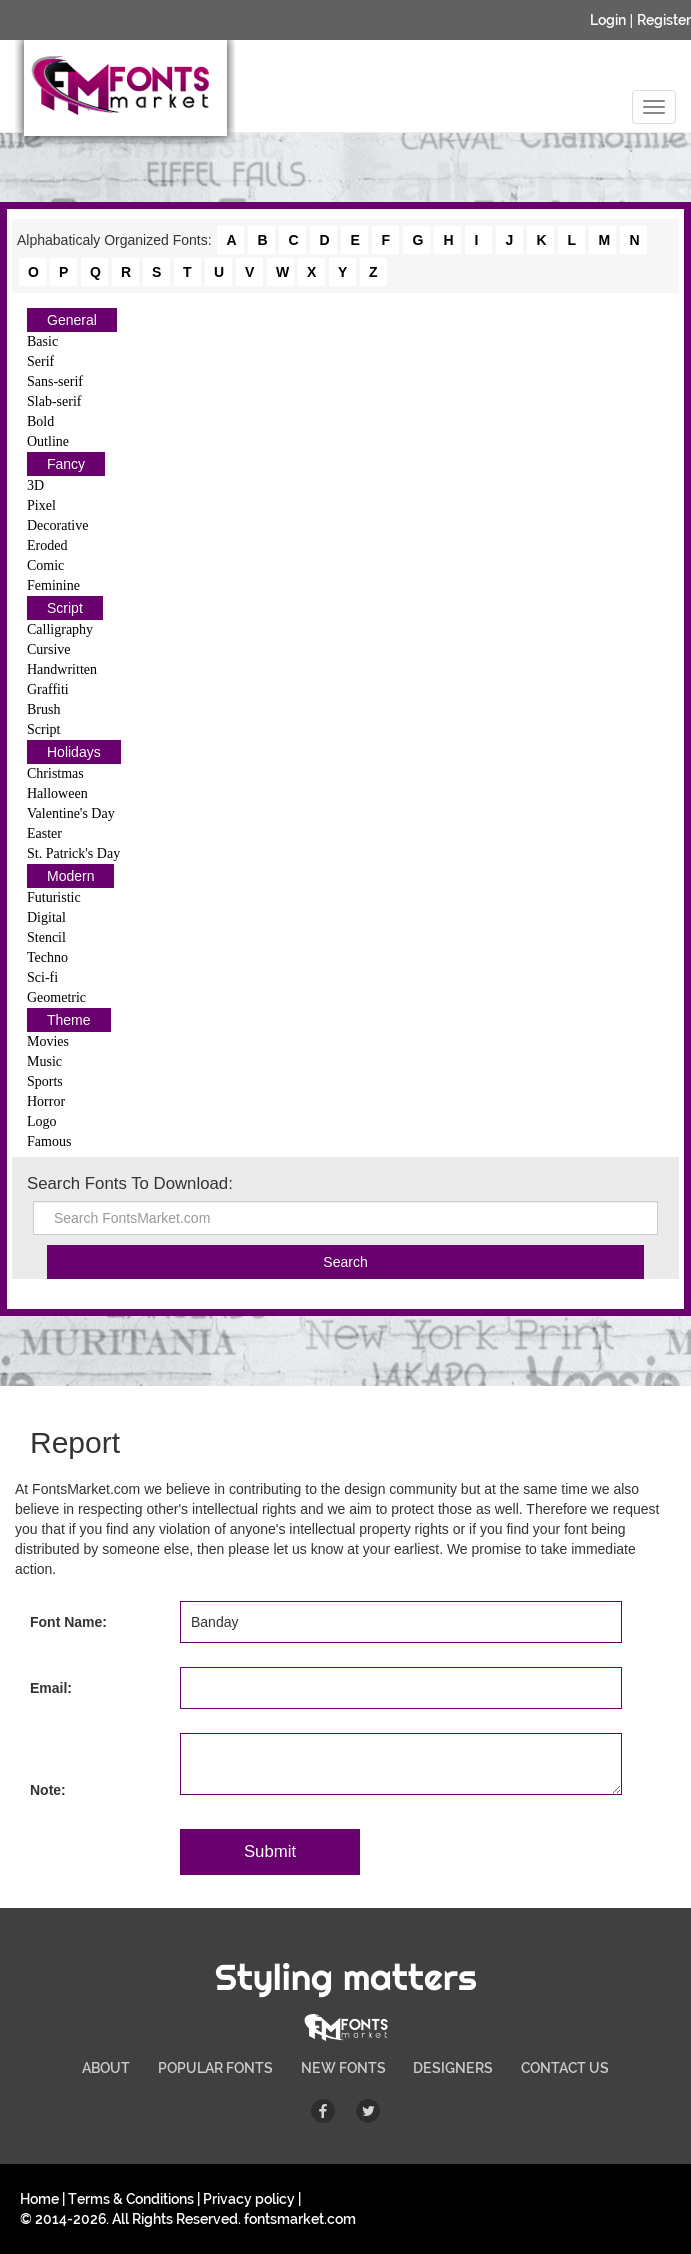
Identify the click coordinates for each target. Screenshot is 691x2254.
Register (664, 20)
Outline (48, 441)
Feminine (53, 585)
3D (35, 485)
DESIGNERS (453, 2068)
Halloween (57, 793)
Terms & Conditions (131, 2199)
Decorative (57, 525)
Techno (47, 957)
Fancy (66, 464)
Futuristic (54, 897)
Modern (70, 876)
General (72, 320)
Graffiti (48, 689)
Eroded (47, 545)
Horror (46, 1101)
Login (608, 20)
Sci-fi (42, 977)
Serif (40, 361)
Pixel (41, 505)
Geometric (56, 997)
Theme (69, 1020)
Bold (40, 421)
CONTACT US (565, 2068)
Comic (45, 565)
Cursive (49, 649)
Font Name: (68, 1622)
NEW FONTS (343, 2068)
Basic (42, 341)
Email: (51, 1688)
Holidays (74, 752)
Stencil (46, 937)
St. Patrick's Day (73, 853)
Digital (46, 917)
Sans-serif (55, 381)
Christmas (55, 773)
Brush (43, 709)
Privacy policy (249, 2199)
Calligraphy (60, 629)
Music (44, 1061)
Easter (44, 833)
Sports (45, 1081)
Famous (49, 1141)
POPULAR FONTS (215, 2068)
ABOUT (106, 2068)
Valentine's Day (71, 813)
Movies (48, 1041)
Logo (42, 1121)
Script (65, 608)
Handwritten (62, 669)
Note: (48, 1790)
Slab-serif (54, 401)
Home (39, 2199)
